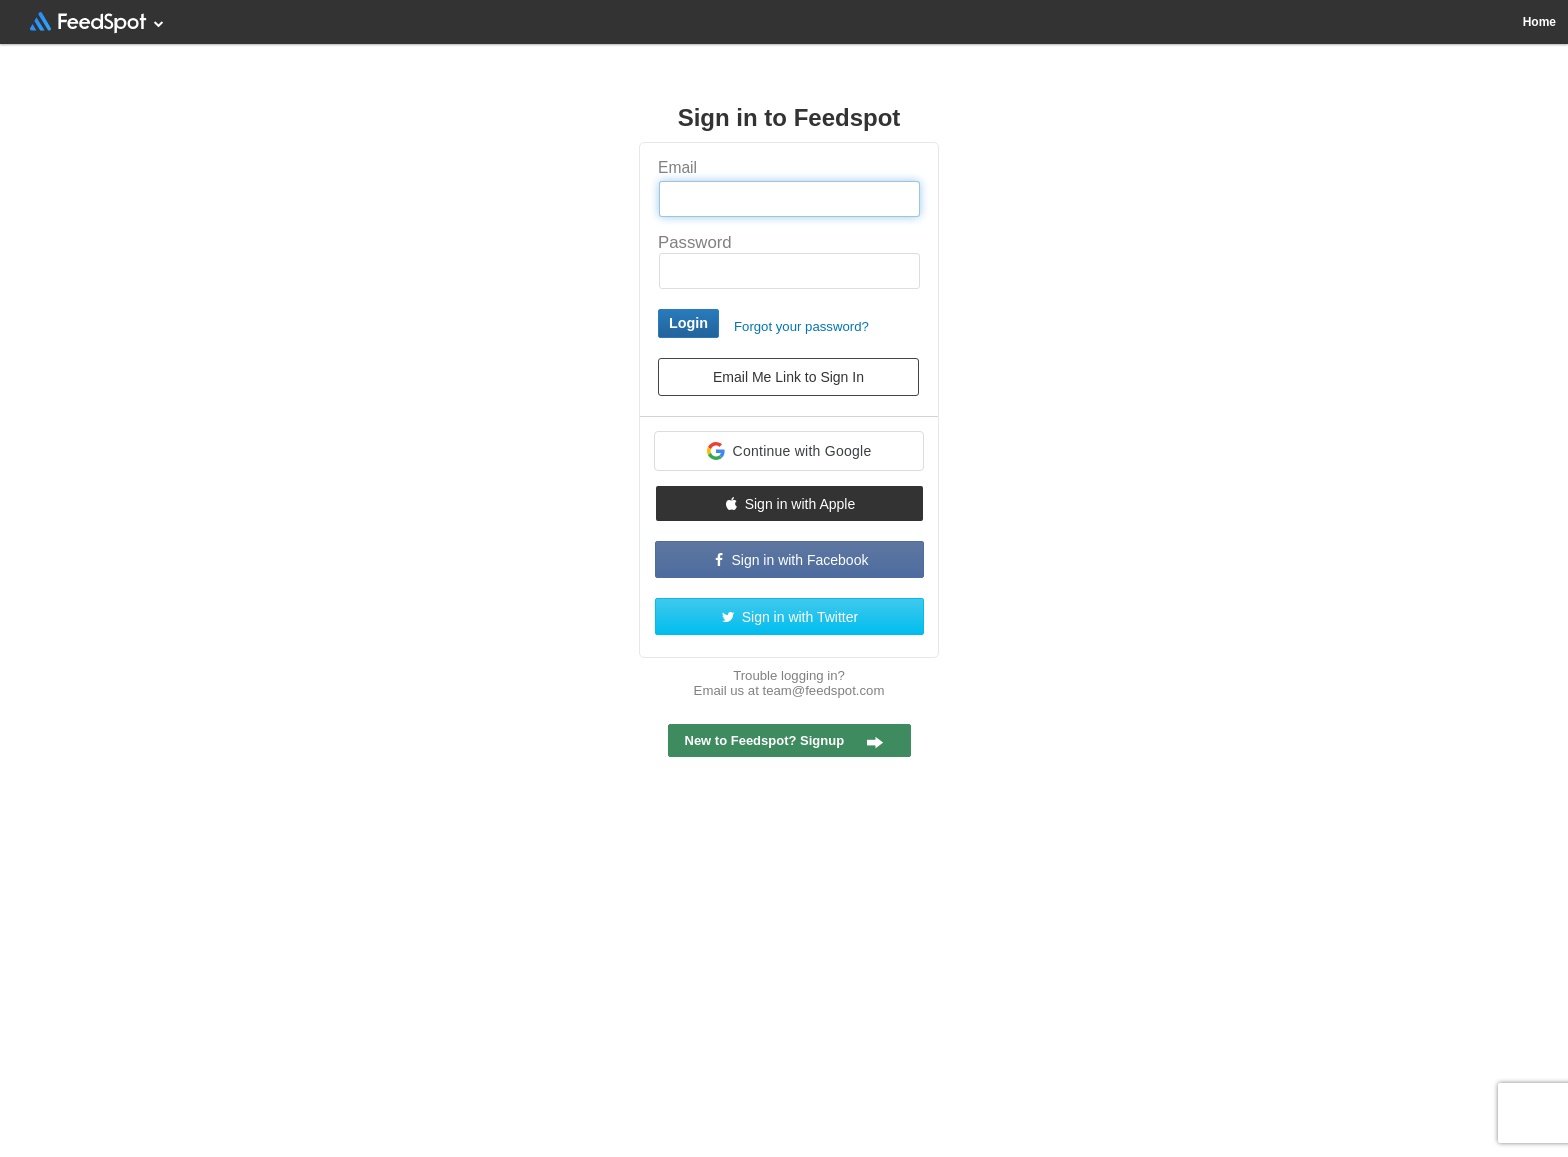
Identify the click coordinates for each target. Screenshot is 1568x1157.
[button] (789, 451)
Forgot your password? (801, 326)
